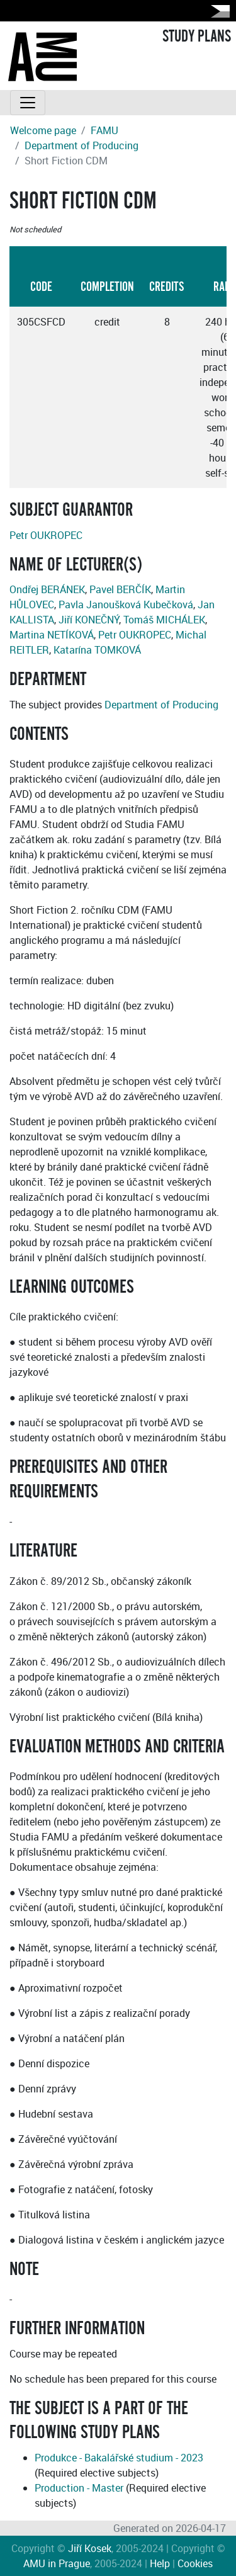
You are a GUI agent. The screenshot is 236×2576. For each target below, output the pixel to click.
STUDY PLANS (196, 36)
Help (160, 2563)
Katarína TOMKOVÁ (97, 650)
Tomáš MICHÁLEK (164, 620)
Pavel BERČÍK (120, 589)
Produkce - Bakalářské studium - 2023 (119, 2458)
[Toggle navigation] (27, 102)
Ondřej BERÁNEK (47, 589)
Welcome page (43, 130)
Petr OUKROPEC (45, 535)
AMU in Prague (56, 2563)
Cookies (195, 2563)
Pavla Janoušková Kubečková (126, 604)
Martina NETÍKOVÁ (51, 635)
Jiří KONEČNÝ (89, 620)
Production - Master (79, 2488)
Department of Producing (81, 145)
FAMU (104, 130)
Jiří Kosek (89, 2548)
